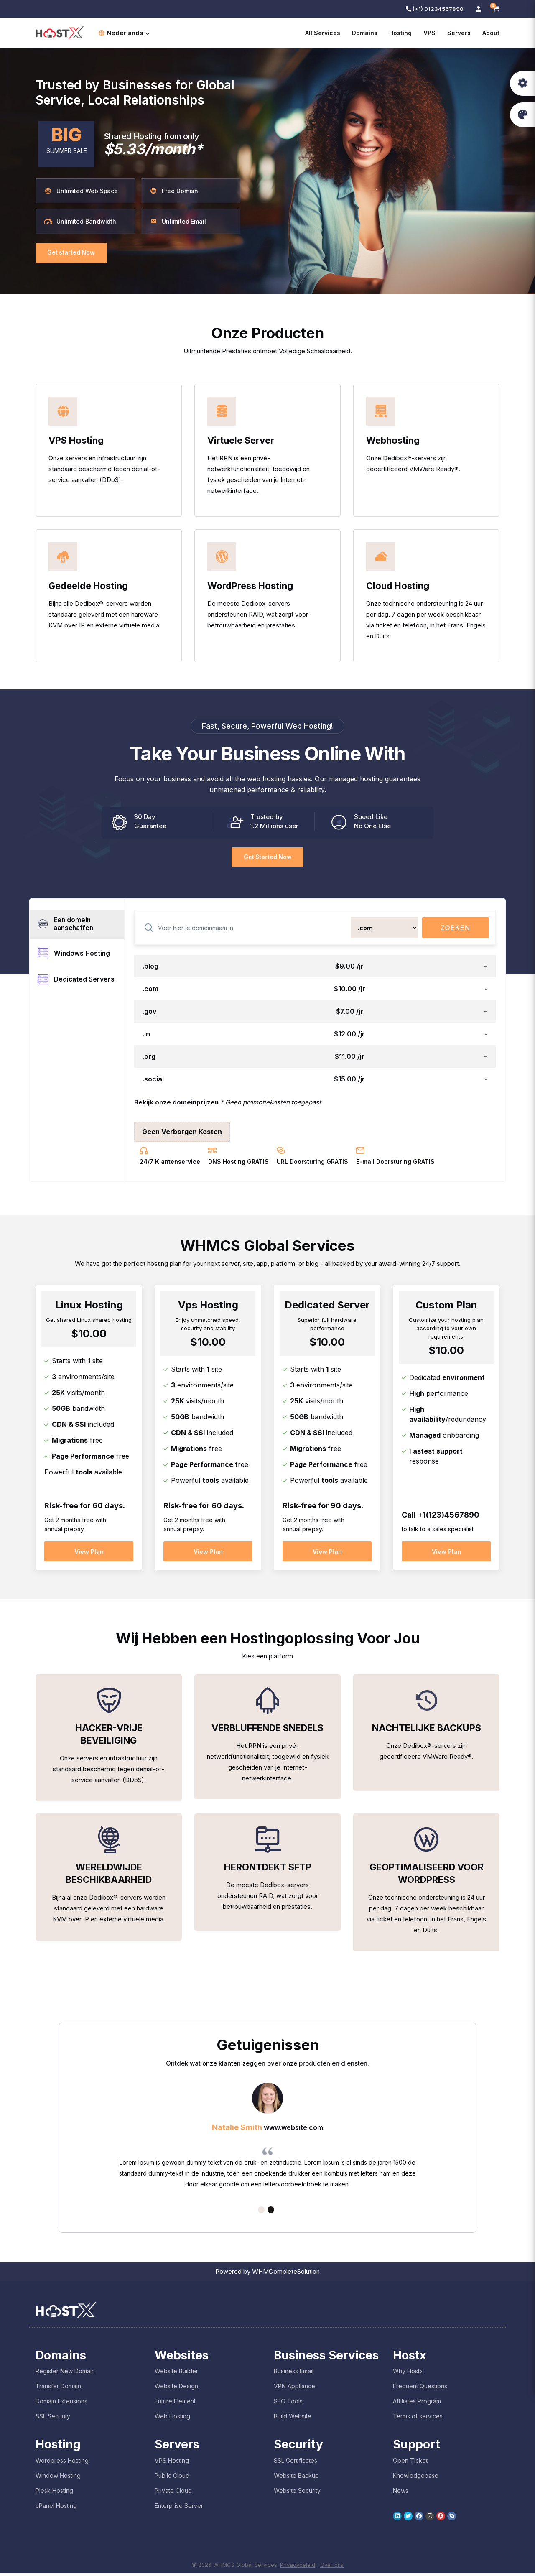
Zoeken (455, 928)
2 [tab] (271, 2212)
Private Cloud (173, 2493)
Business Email (293, 2373)
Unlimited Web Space (81, 190)
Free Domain (173, 190)
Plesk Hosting (54, 2493)
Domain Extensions (61, 2403)
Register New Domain (65, 2373)
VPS (429, 32)
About (490, 32)
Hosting (400, 32)
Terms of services (418, 2418)
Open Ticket (410, 2462)
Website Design (176, 2388)
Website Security (297, 2493)
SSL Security (53, 2418)
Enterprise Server (179, 2508)
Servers (459, 32)
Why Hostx (408, 2373)
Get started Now (72, 252)
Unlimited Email (177, 221)
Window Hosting (58, 2478)
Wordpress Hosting (62, 2462)
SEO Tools (288, 2403)
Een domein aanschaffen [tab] (67, 924)
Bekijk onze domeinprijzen (176, 1103)
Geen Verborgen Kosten (182, 1132)
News (400, 2493)
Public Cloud (172, 2478)
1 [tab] (261, 2212)
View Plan (89, 1551)
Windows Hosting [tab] (75, 955)
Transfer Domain (58, 2388)
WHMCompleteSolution (286, 2274)
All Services (322, 32)
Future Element (175, 2403)
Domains (364, 32)
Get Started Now (267, 857)
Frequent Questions (420, 2388)
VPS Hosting (172, 2462)
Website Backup (296, 2478)
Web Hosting (172, 2418)
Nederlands (124, 33)
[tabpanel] (267, 2140)
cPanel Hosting (56, 2508)
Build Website (292, 2418)
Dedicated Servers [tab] (77, 982)
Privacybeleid (297, 2567)
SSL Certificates (295, 2462)
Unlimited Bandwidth (80, 221)
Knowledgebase (415, 2478)
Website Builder (176, 2373)
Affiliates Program (417, 2403)
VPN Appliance (294, 2388)
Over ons (332, 2567)
